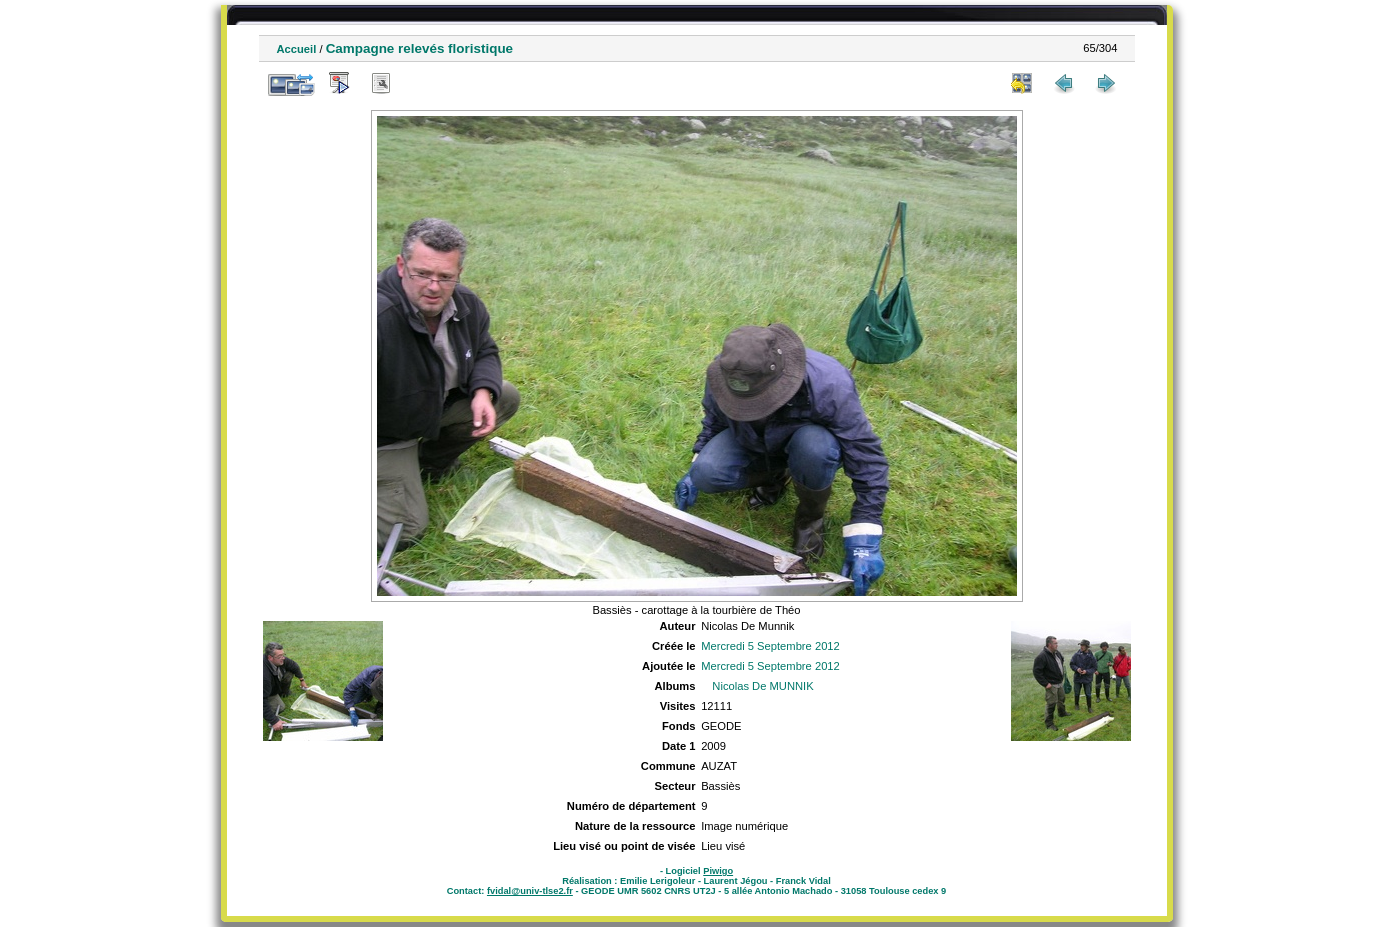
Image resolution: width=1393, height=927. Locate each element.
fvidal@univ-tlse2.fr (530, 891)
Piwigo (718, 871)
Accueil (297, 49)
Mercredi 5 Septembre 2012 (770, 646)
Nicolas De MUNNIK (762, 686)
